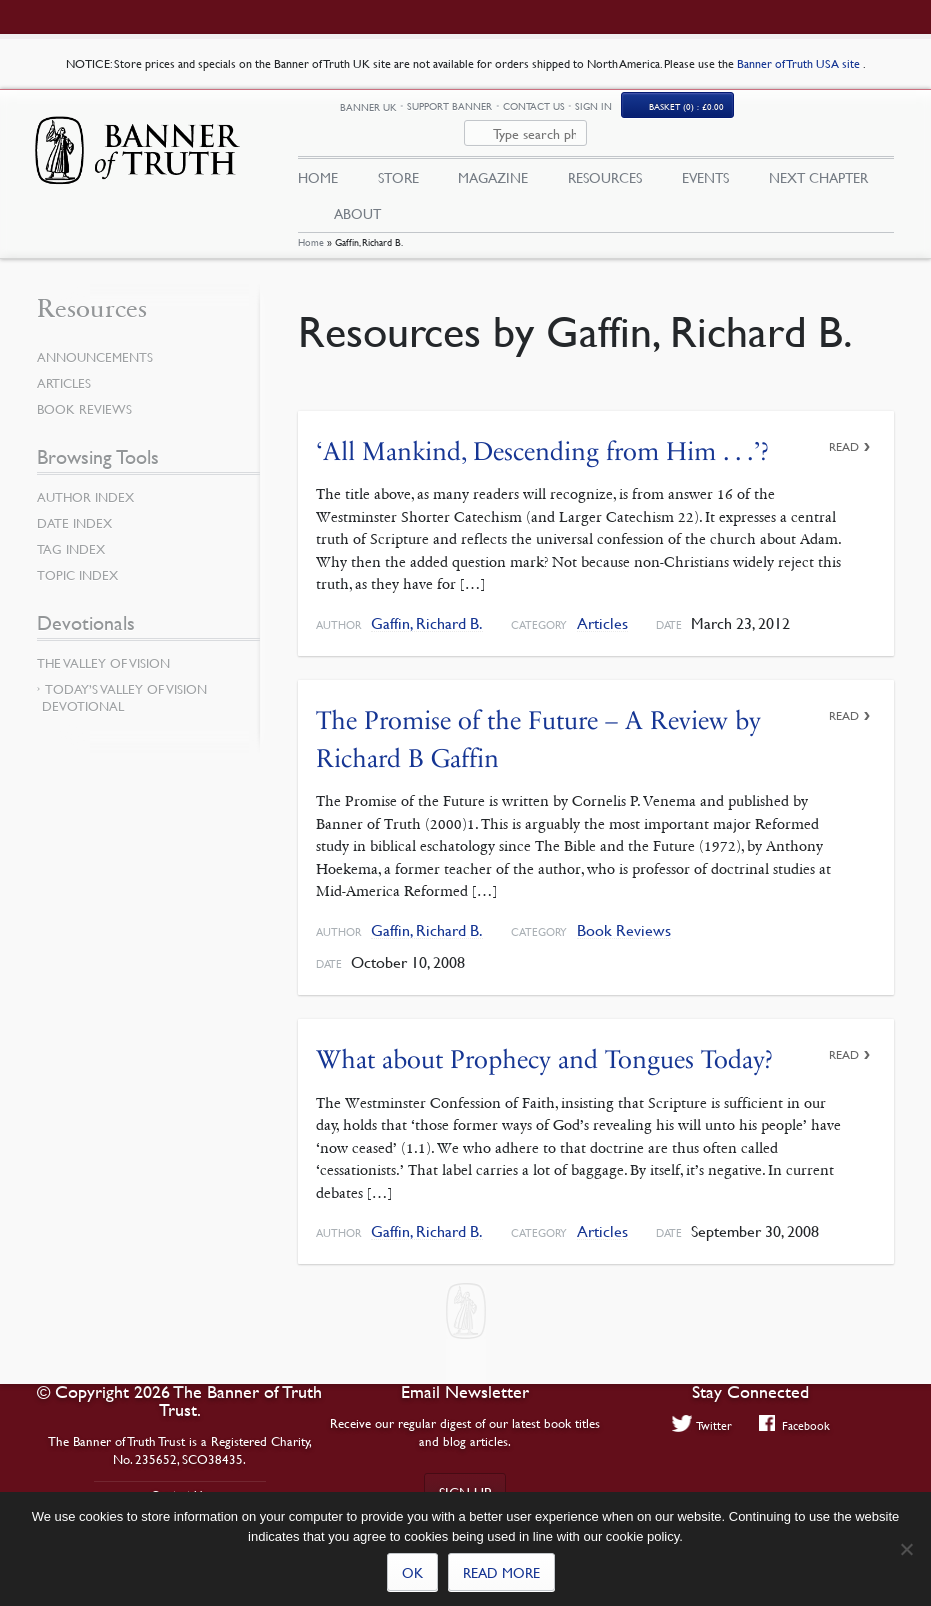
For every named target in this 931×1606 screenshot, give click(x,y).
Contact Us (618, 112)
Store (398, 157)
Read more (501, 1572)
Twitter (702, 1425)
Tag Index (71, 535)
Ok (412, 1572)
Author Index (85, 483)
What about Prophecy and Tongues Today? (544, 1044)
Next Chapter (818, 157)
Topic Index (77, 561)
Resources (605, 157)
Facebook (794, 1425)
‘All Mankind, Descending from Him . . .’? (542, 436)
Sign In (678, 112)
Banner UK (452, 113)
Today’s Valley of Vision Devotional (124, 683)
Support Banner (534, 112)
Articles (602, 609)
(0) (770, 112)
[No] (906, 1549)
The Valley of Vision (103, 649)
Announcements (95, 343)
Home (311, 227)
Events (705, 157)
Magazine (493, 157)
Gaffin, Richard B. (427, 609)
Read (844, 431)
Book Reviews (624, 915)
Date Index (74, 509)
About (357, 193)
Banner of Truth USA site (800, 63)
